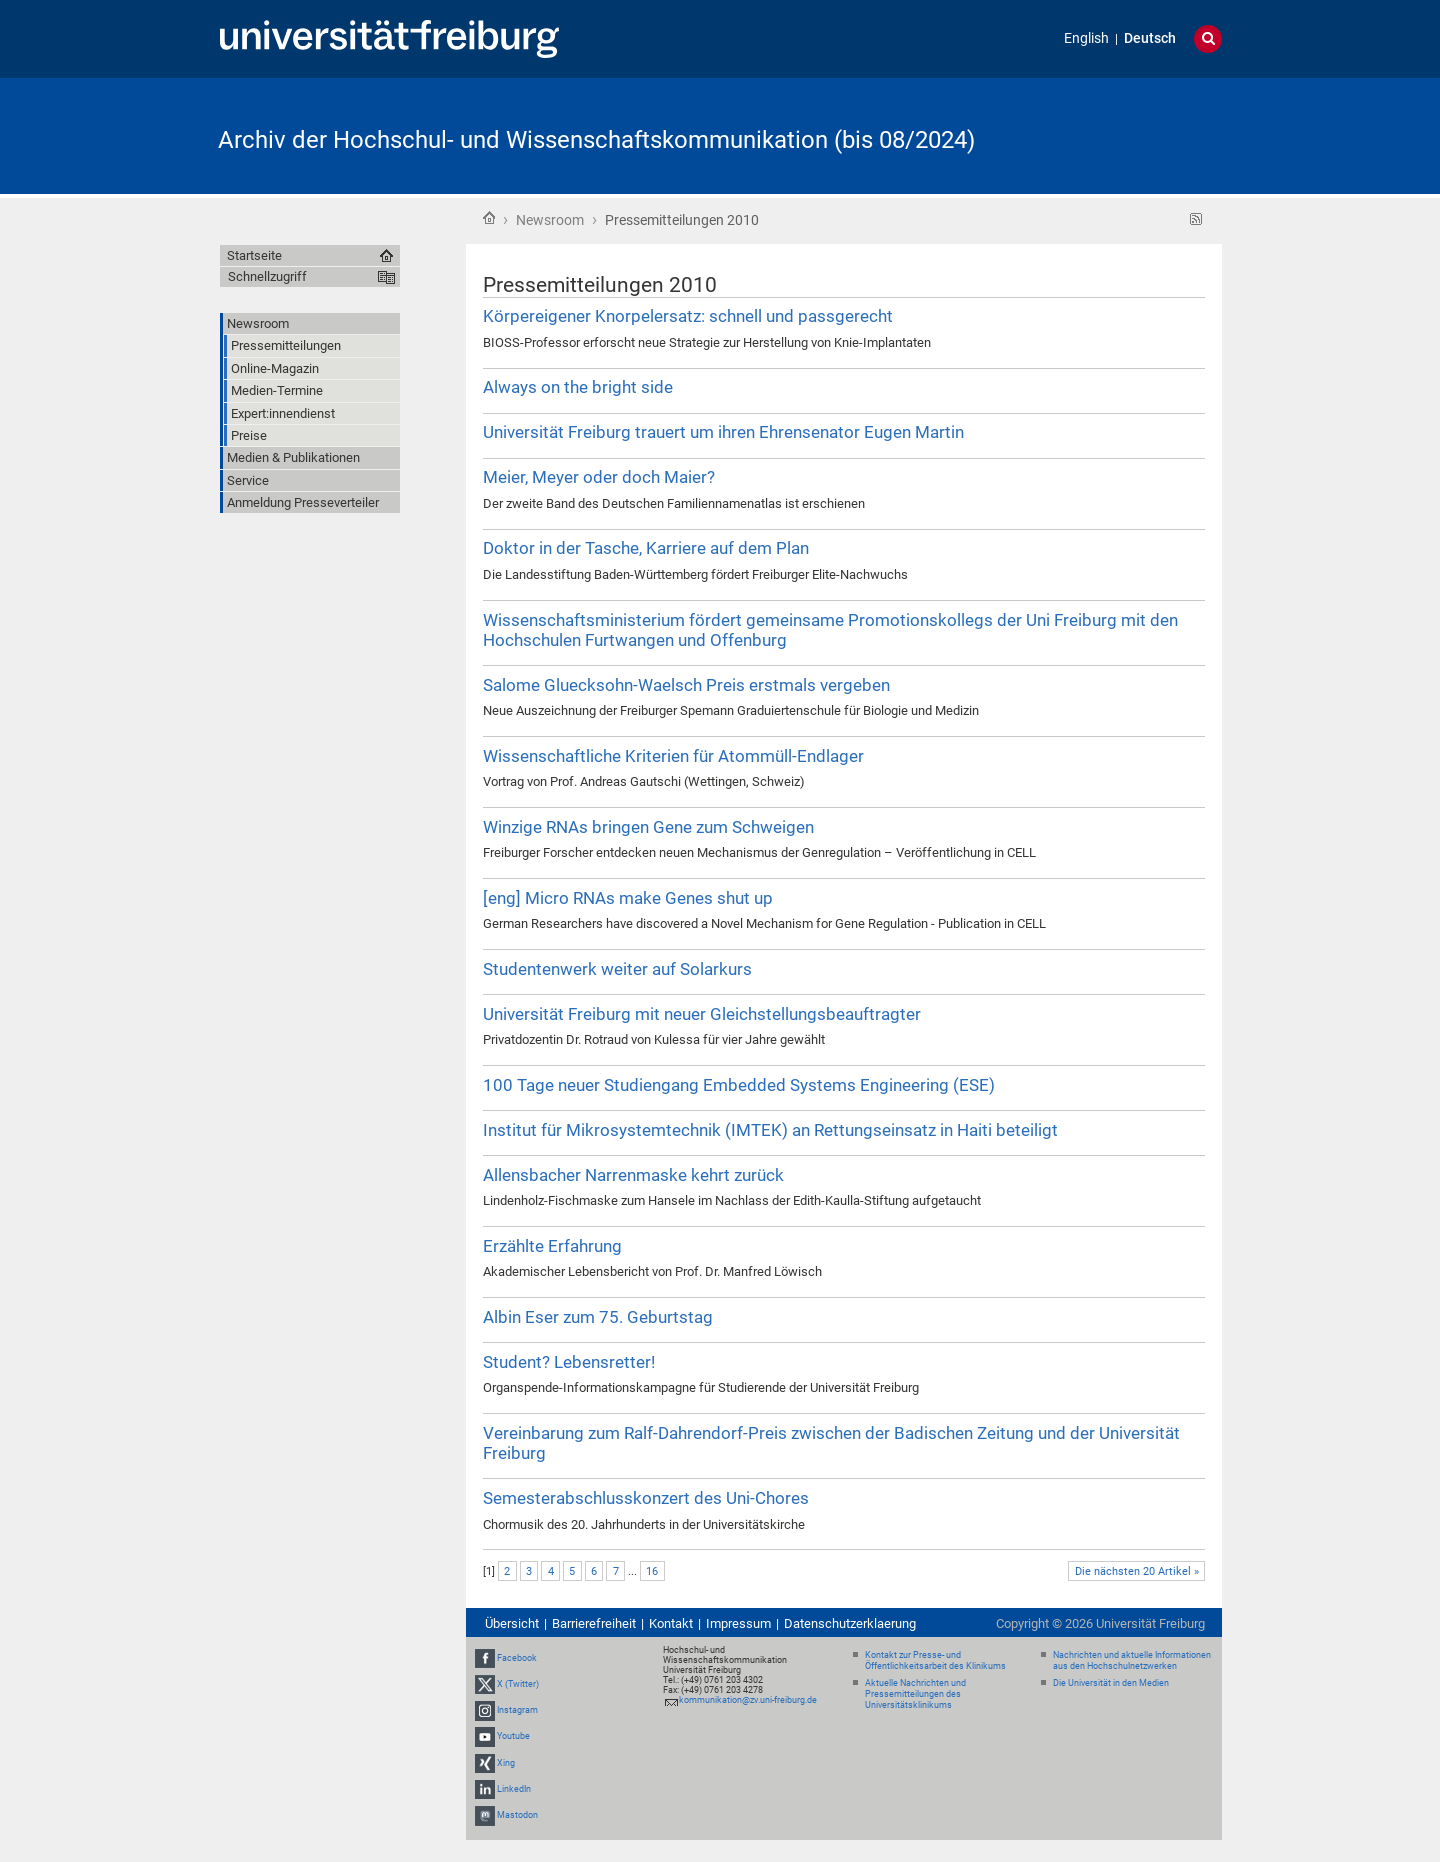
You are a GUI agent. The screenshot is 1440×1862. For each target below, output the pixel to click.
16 (652, 1571)
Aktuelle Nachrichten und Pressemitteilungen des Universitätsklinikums (915, 1694)
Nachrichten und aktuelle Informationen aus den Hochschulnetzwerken (1132, 1660)
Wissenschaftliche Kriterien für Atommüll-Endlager (673, 756)
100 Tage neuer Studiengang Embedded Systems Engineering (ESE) (739, 1085)
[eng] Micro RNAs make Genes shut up (628, 898)
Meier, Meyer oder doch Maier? (599, 477)
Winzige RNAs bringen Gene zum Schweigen (648, 827)
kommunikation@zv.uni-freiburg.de (748, 1700)
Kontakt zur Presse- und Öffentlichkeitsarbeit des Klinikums (935, 1660)
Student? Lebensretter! (569, 1362)
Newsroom (550, 220)
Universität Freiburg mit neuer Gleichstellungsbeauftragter (702, 1014)
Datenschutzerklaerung (850, 1623)
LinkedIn (514, 1789)
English (1086, 38)
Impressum (738, 1623)
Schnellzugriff (267, 276)
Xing (506, 1763)
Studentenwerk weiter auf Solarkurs (617, 969)
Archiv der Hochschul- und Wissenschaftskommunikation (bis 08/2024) (596, 140)
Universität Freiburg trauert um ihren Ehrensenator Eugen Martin (723, 432)
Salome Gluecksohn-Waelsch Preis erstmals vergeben (686, 685)
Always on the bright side (578, 387)
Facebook (517, 1658)
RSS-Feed (1196, 219)
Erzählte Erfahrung (552, 1246)
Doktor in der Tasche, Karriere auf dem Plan (646, 548)
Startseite (489, 218)
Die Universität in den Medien (1111, 1683)
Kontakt (671, 1623)
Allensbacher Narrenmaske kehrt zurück (633, 1175)
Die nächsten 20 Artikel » (1137, 1571)
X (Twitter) (518, 1684)
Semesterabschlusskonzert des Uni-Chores (646, 1498)
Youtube (513, 1737)
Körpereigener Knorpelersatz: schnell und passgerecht (688, 316)
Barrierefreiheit (594, 1623)
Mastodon (517, 1815)
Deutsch (1150, 38)
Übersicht (512, 1623)
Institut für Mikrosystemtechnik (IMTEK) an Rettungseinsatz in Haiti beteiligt (770, 1130)
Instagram (517, 1710)
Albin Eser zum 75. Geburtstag (598, 1317)
